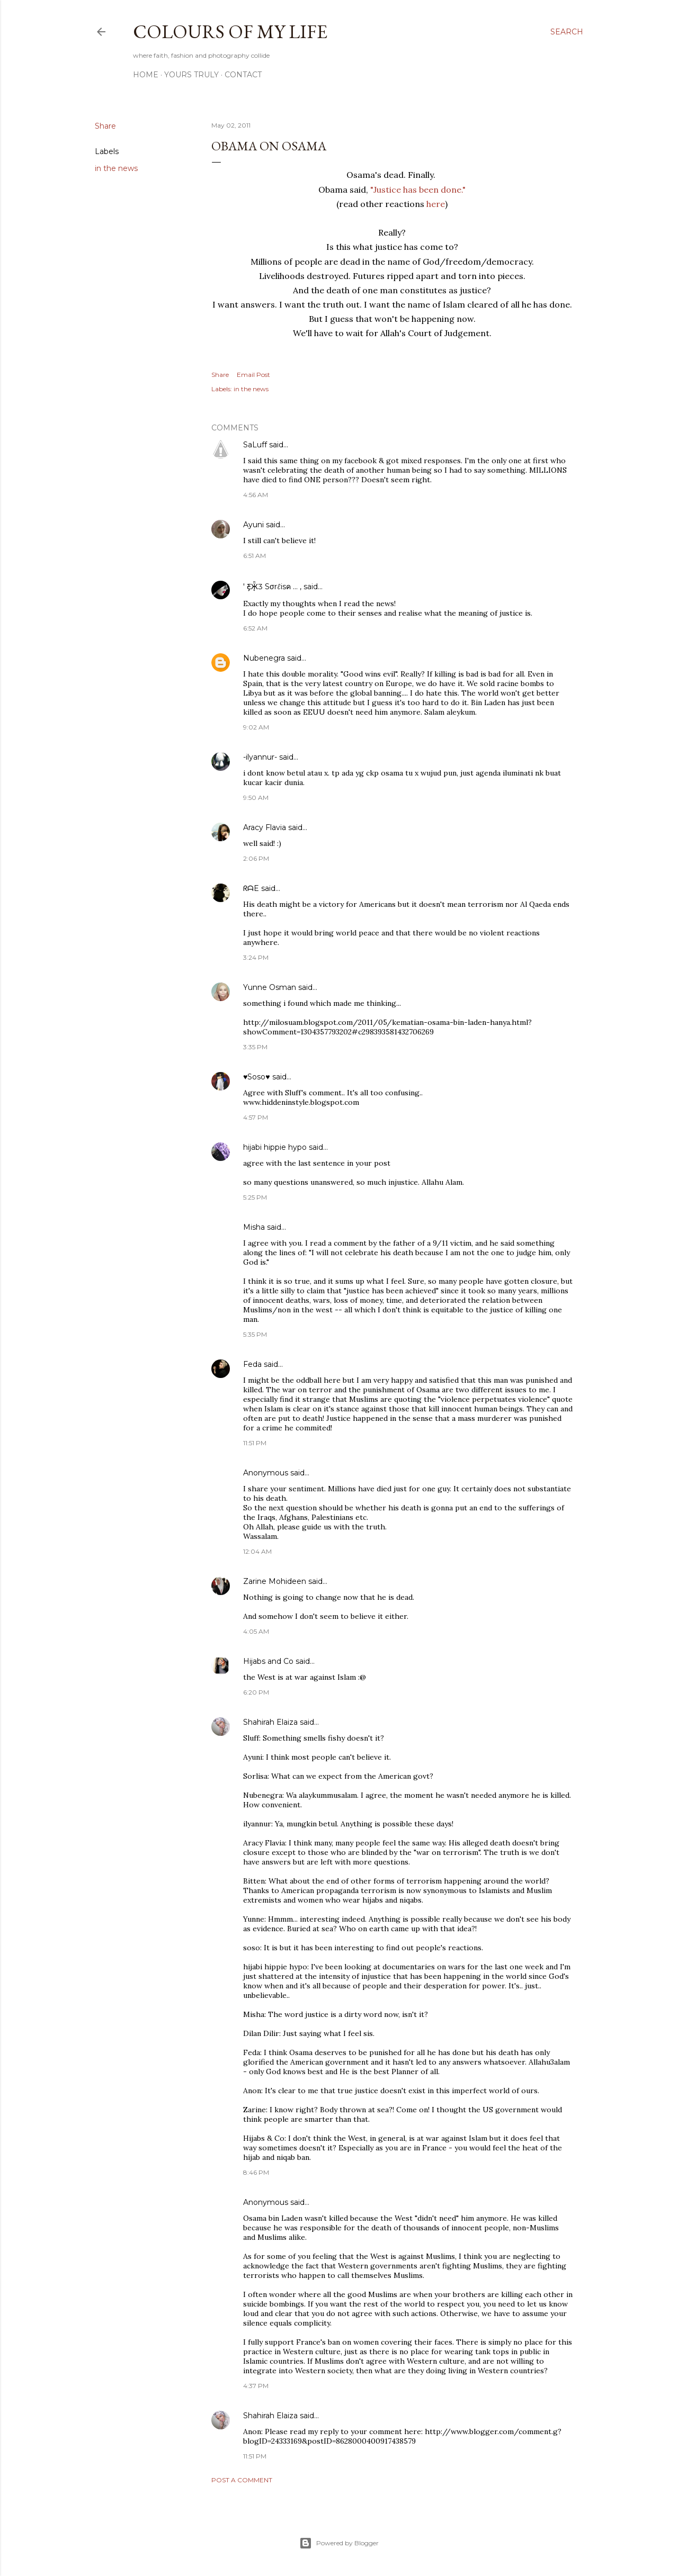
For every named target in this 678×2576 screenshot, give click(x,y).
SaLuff (255, 444)
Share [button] (105, 126)
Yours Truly (191, 74)
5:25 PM (255, 1197)
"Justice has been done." (418, 189)
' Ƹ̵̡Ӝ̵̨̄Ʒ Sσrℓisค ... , (272, 586)
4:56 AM (255, 495)
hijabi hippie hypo (275, 1147)
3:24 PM (256, 957)
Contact (243, 74)
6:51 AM (254, 556)
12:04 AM (257, 1551)
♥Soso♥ (256, 1077)
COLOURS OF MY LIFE (230, 31)
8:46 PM (256, 2172)
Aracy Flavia (264, 827)
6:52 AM (255, 628)
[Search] (566, 31)
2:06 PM (256, 858)
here (435, 204)
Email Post (253, 375)
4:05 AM (256, 1631)
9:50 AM (256, 797)
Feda (252, 1364)
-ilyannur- (260, 757)
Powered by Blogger (339, 2543)
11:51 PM (254, 1443)
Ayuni (254, 524)
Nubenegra (264, 658)
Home (145, 74)
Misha (254, 1227)
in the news (116, 168)
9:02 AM (256, 727)
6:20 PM (256, 1692)
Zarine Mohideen (274, 1581)
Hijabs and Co (268, 1661)
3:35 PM (255, 1047)
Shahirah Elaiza (270, 1722)
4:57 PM (255, 1117)
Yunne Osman (269, 987)
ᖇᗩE (251, 888)
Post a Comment (241, 2480)
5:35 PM (255, 1334)
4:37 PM (256, 2386)
